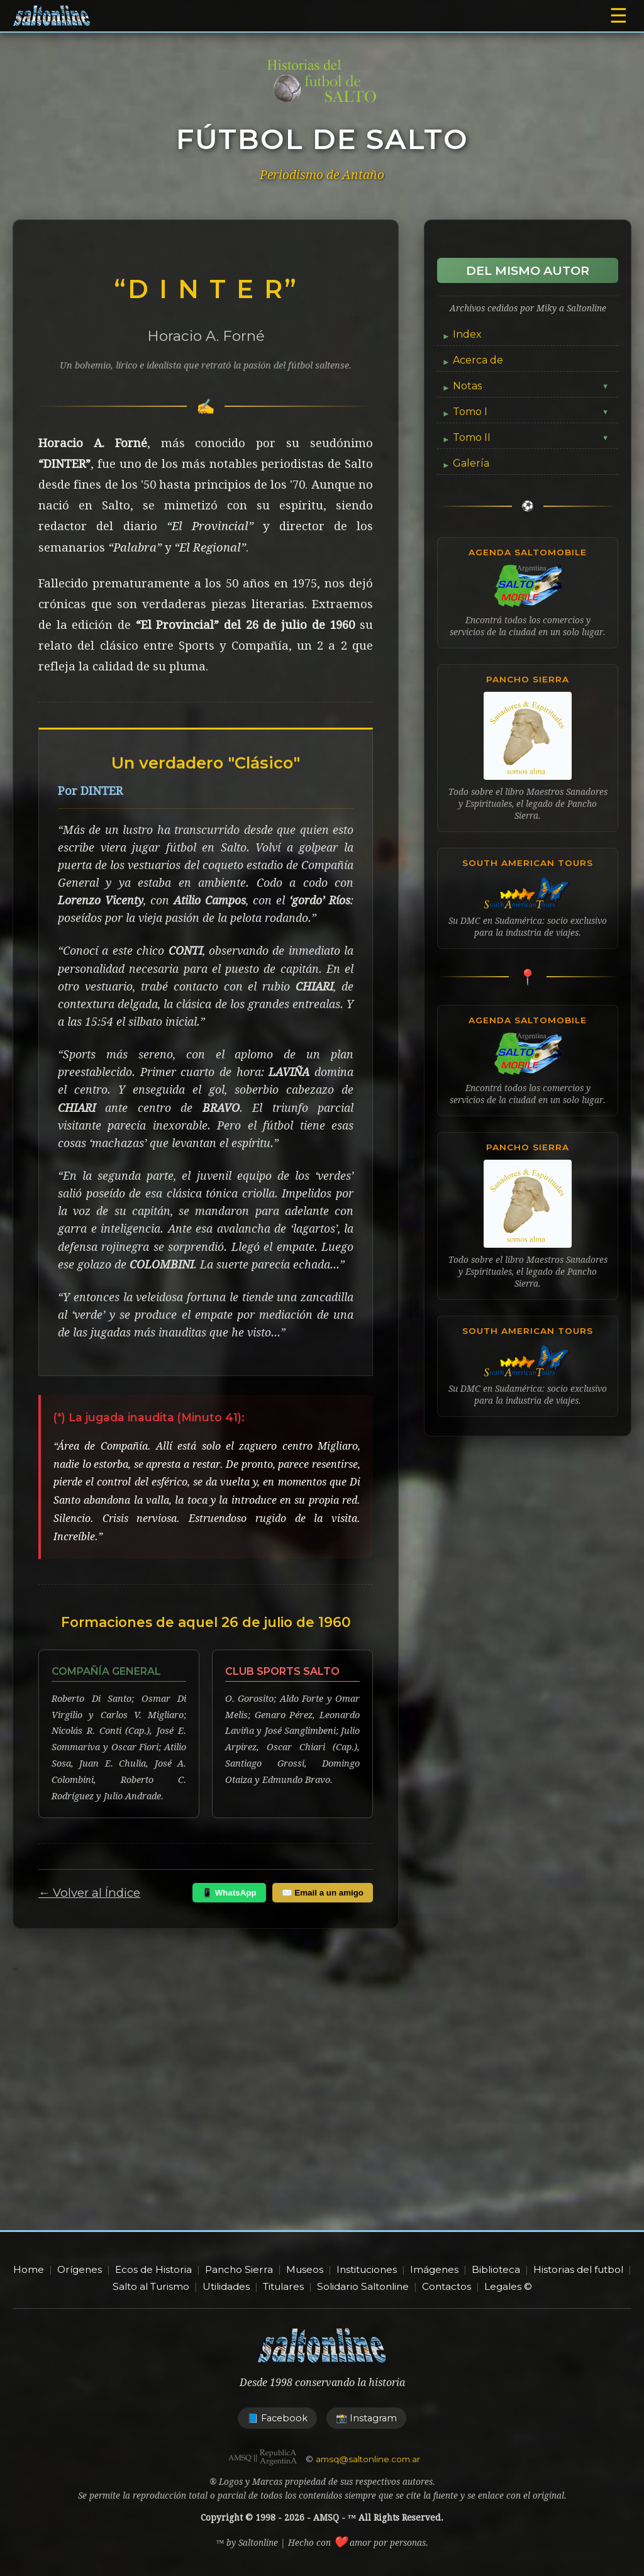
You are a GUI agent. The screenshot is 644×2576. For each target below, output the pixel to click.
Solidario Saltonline (363, 2286)
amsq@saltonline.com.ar (368, 2459)
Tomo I (531, 412)
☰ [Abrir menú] (618, 15)
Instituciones (366, 2269)
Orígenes (79, 2269)
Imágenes (434, 2269)
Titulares (283, 2286)
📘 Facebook (277, 2418)
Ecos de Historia (153, 2269)
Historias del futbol (578, 2269)
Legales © (508, 2286)
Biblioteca (496, 2269)
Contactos (446, 2286)
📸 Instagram (366, 2418)
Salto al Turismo (151, 2286)
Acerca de (478, 360)
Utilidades (226, 2286)
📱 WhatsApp (229, 1892)
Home (28, 2269)
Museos (304, 2269)
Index (467, 334)
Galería (471, 463)
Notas (531, 386)
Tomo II (531, 437)
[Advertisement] (322, 2117)
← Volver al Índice (89, 1892)
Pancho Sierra (239, 2269)
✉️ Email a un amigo (323, 1892)
